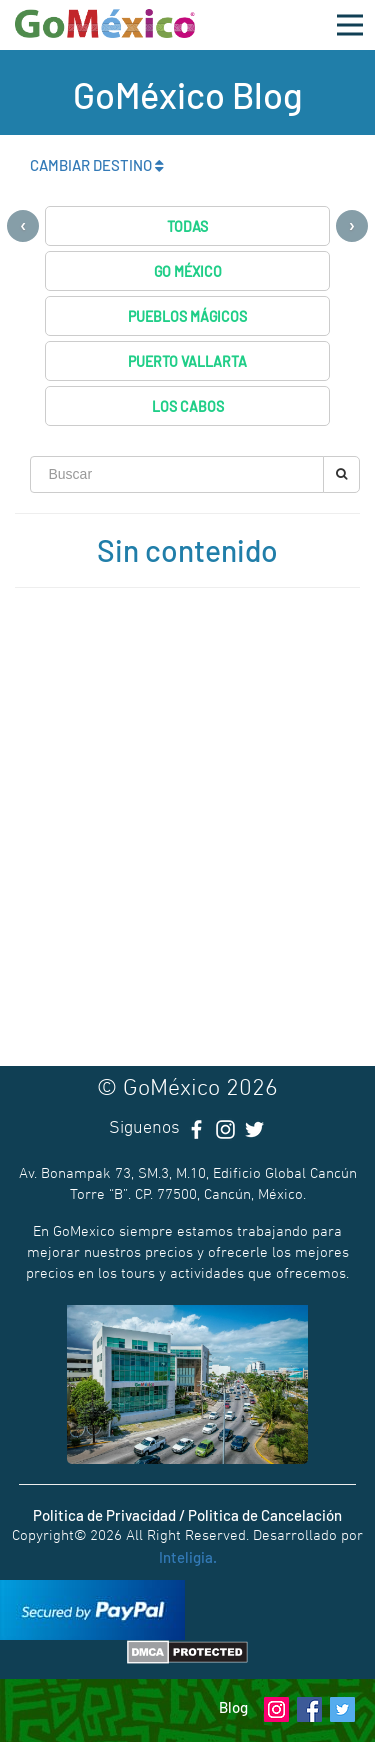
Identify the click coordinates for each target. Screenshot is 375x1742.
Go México (188, 271)
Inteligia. (188, 1557)
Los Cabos (188, 406)
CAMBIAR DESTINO (97, 165)
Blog (233, 1707)
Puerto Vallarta (187, 361)
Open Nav (356, 14)
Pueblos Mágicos (187, 316)
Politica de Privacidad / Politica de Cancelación (187, 1515)
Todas (187, 226)
